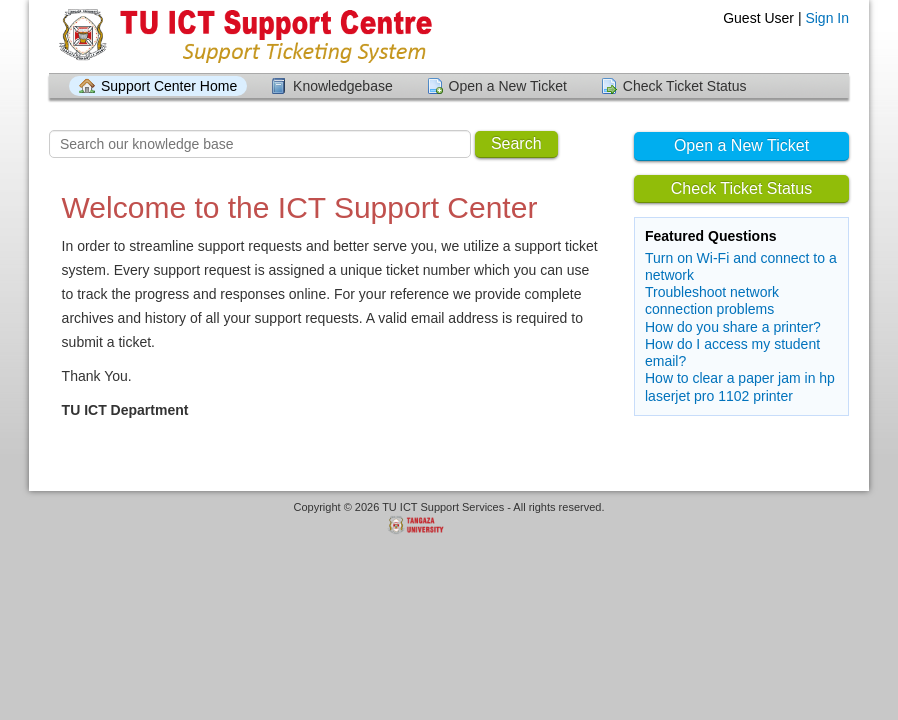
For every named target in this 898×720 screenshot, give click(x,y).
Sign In (827, 18)
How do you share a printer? (733, 327)
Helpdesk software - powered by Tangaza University (449, 526)
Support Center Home (169, 86)
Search (516, 143)
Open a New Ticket (508, 86)
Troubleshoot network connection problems (712, 300)
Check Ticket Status (685, 86)
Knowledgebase (343, 86)
